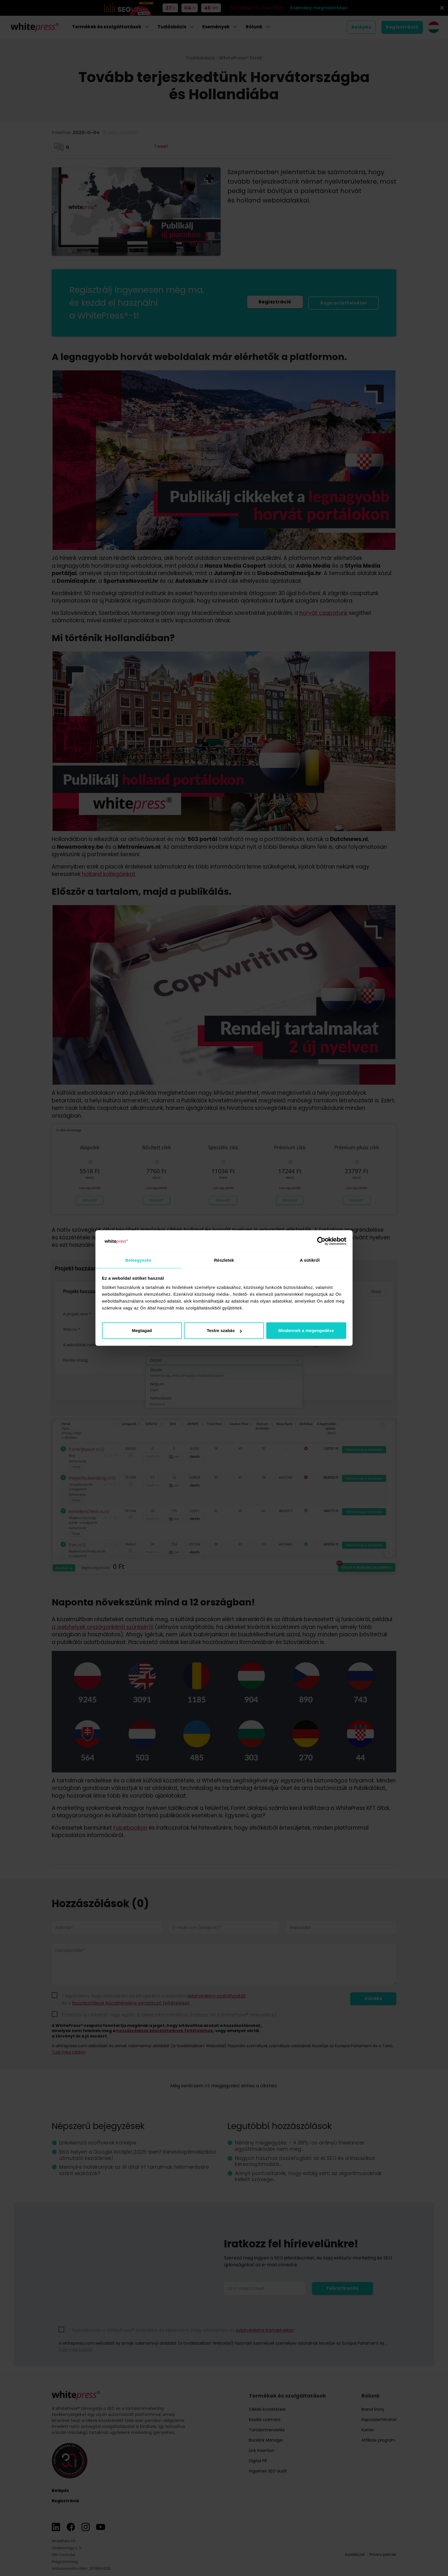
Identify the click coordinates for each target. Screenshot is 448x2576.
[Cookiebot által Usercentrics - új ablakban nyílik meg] (321, 1241)
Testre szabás (224, 1330)
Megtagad (142, 1330)
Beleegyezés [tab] (138, 1259)
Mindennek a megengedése (306, 1330)
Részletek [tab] (224, 1259)
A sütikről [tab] (310, 1259)
